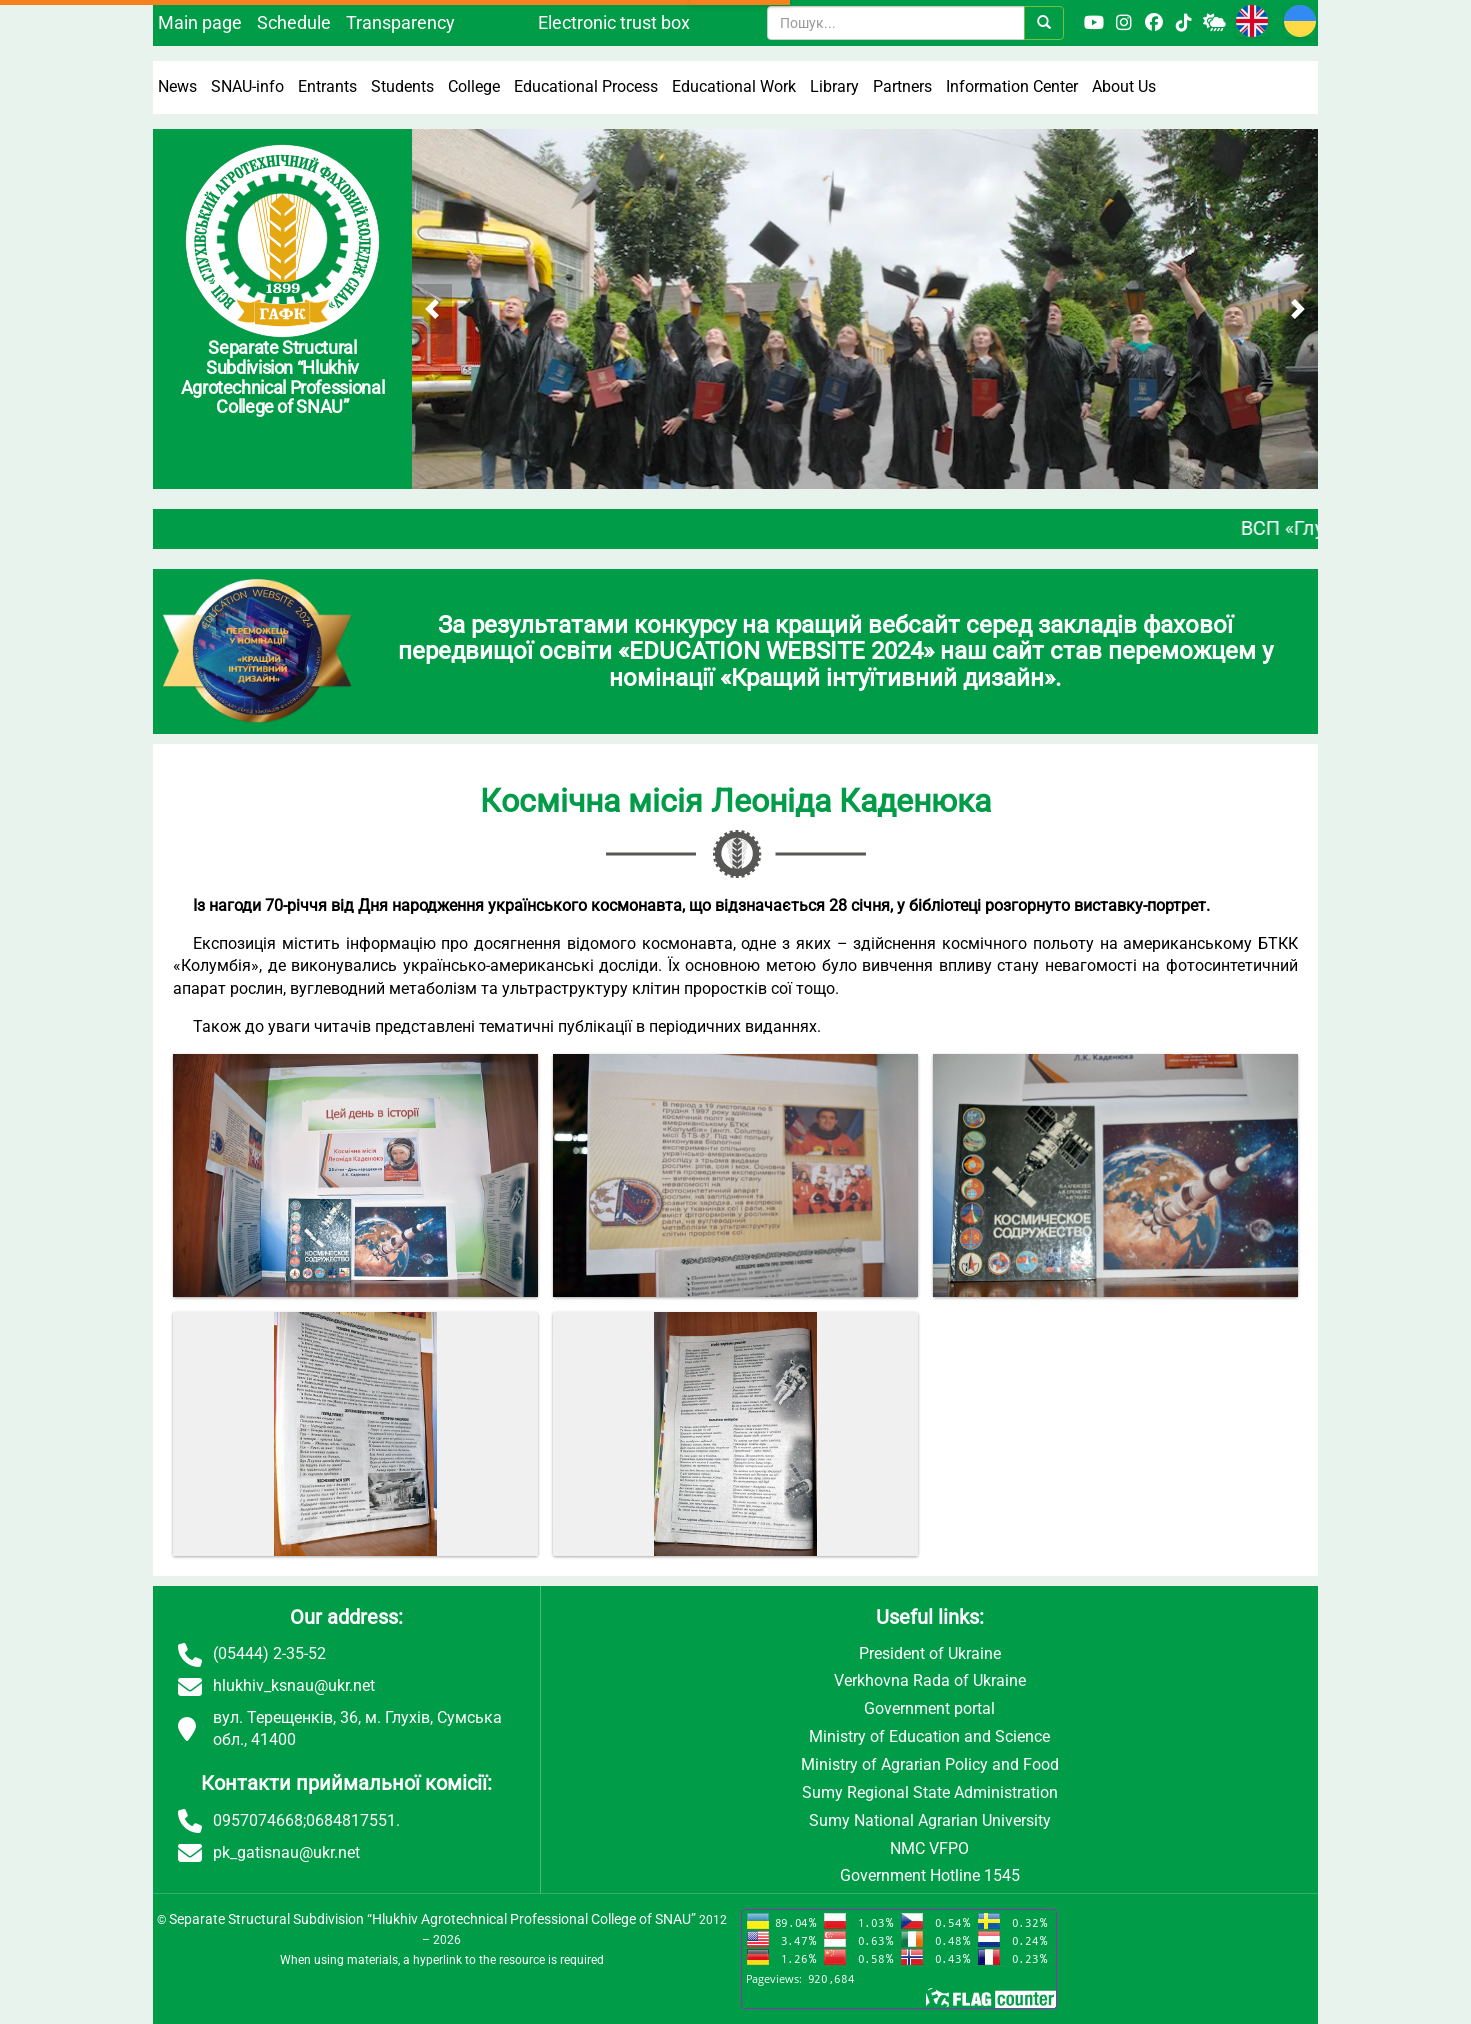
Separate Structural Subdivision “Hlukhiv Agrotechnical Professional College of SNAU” (432, 1919)
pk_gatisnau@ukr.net (286, 1852)
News (177, 86)
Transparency (400, 22)
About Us (1124, 86)
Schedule (294, 22)
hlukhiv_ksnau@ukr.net (294, 1685)
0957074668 (258, 1820)
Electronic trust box (614, 22)
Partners (902, 86)
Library (834, 86)
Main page (200, 22)
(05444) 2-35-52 (269, 1653)
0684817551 (351, 1820)
